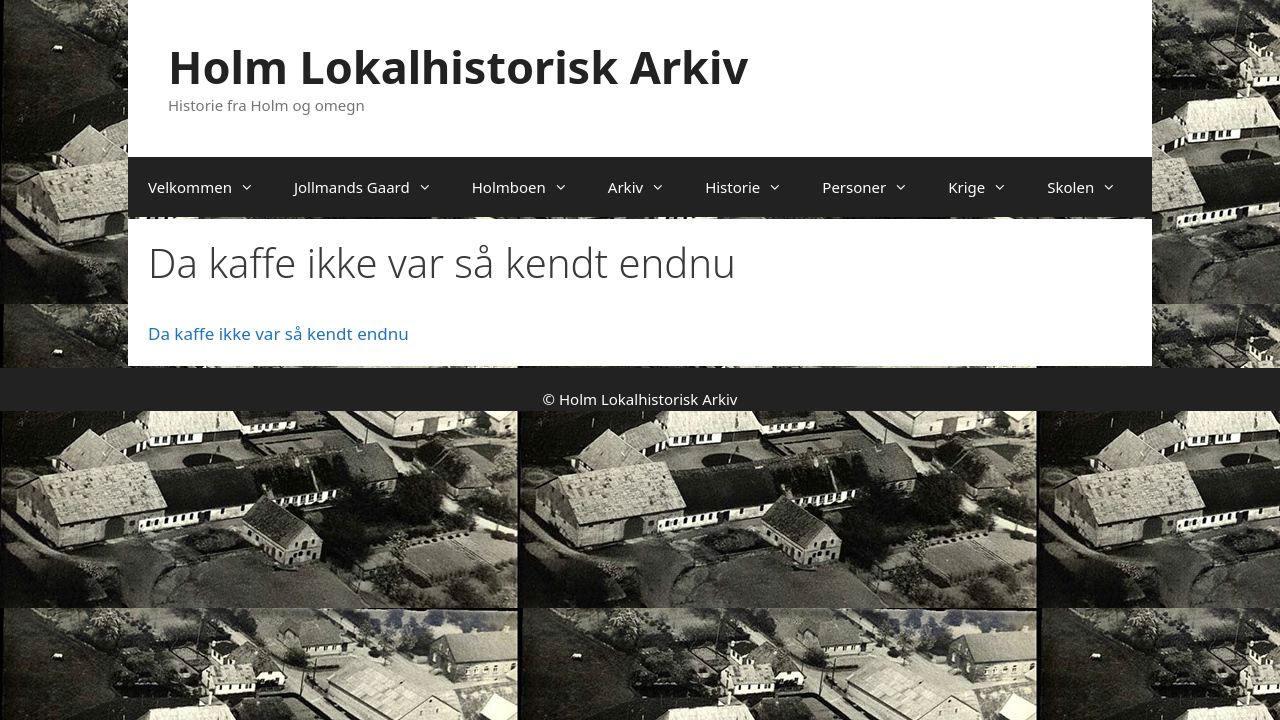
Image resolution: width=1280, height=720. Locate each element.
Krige (987, 187)
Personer (875, 187)
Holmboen (530, 187)
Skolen (1091, 187)
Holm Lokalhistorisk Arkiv (458, 66)
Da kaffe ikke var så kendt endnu (278, 333)
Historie (753, 187)
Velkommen (211, 187)
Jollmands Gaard (373, 187)
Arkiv (646, 187)
